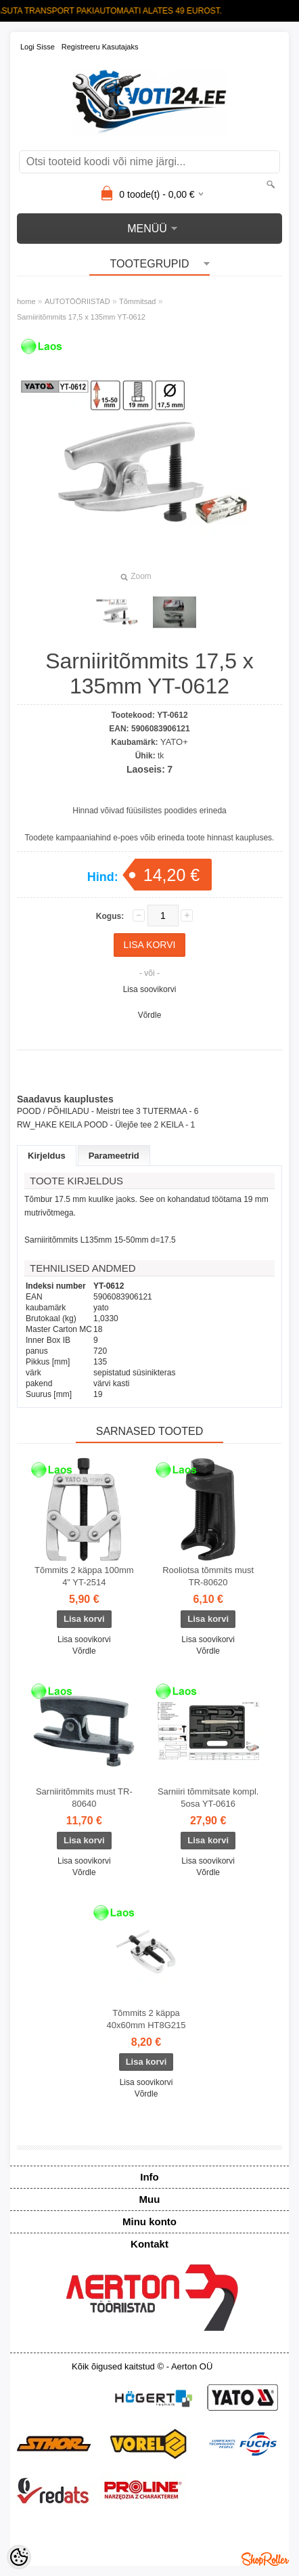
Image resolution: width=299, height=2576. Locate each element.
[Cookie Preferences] (19, 2557)
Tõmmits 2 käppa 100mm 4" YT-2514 (84, 1576)
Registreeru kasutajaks (100, 47)
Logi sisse (37, 47)
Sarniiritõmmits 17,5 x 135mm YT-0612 (81, 317)
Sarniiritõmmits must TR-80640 (84, 1797)
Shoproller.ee (265, 2559)
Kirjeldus (47, 1156)
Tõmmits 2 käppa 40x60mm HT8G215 (145, 2019)
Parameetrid (114, 1156)
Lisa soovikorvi (150, 989)
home (26, 301)
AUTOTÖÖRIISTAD (77, 301)
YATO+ (174, 742)
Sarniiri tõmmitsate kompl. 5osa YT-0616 (208, 1797)
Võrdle (150, 1015)
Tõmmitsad (137, 301)
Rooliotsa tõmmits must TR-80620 (208, 1576)
